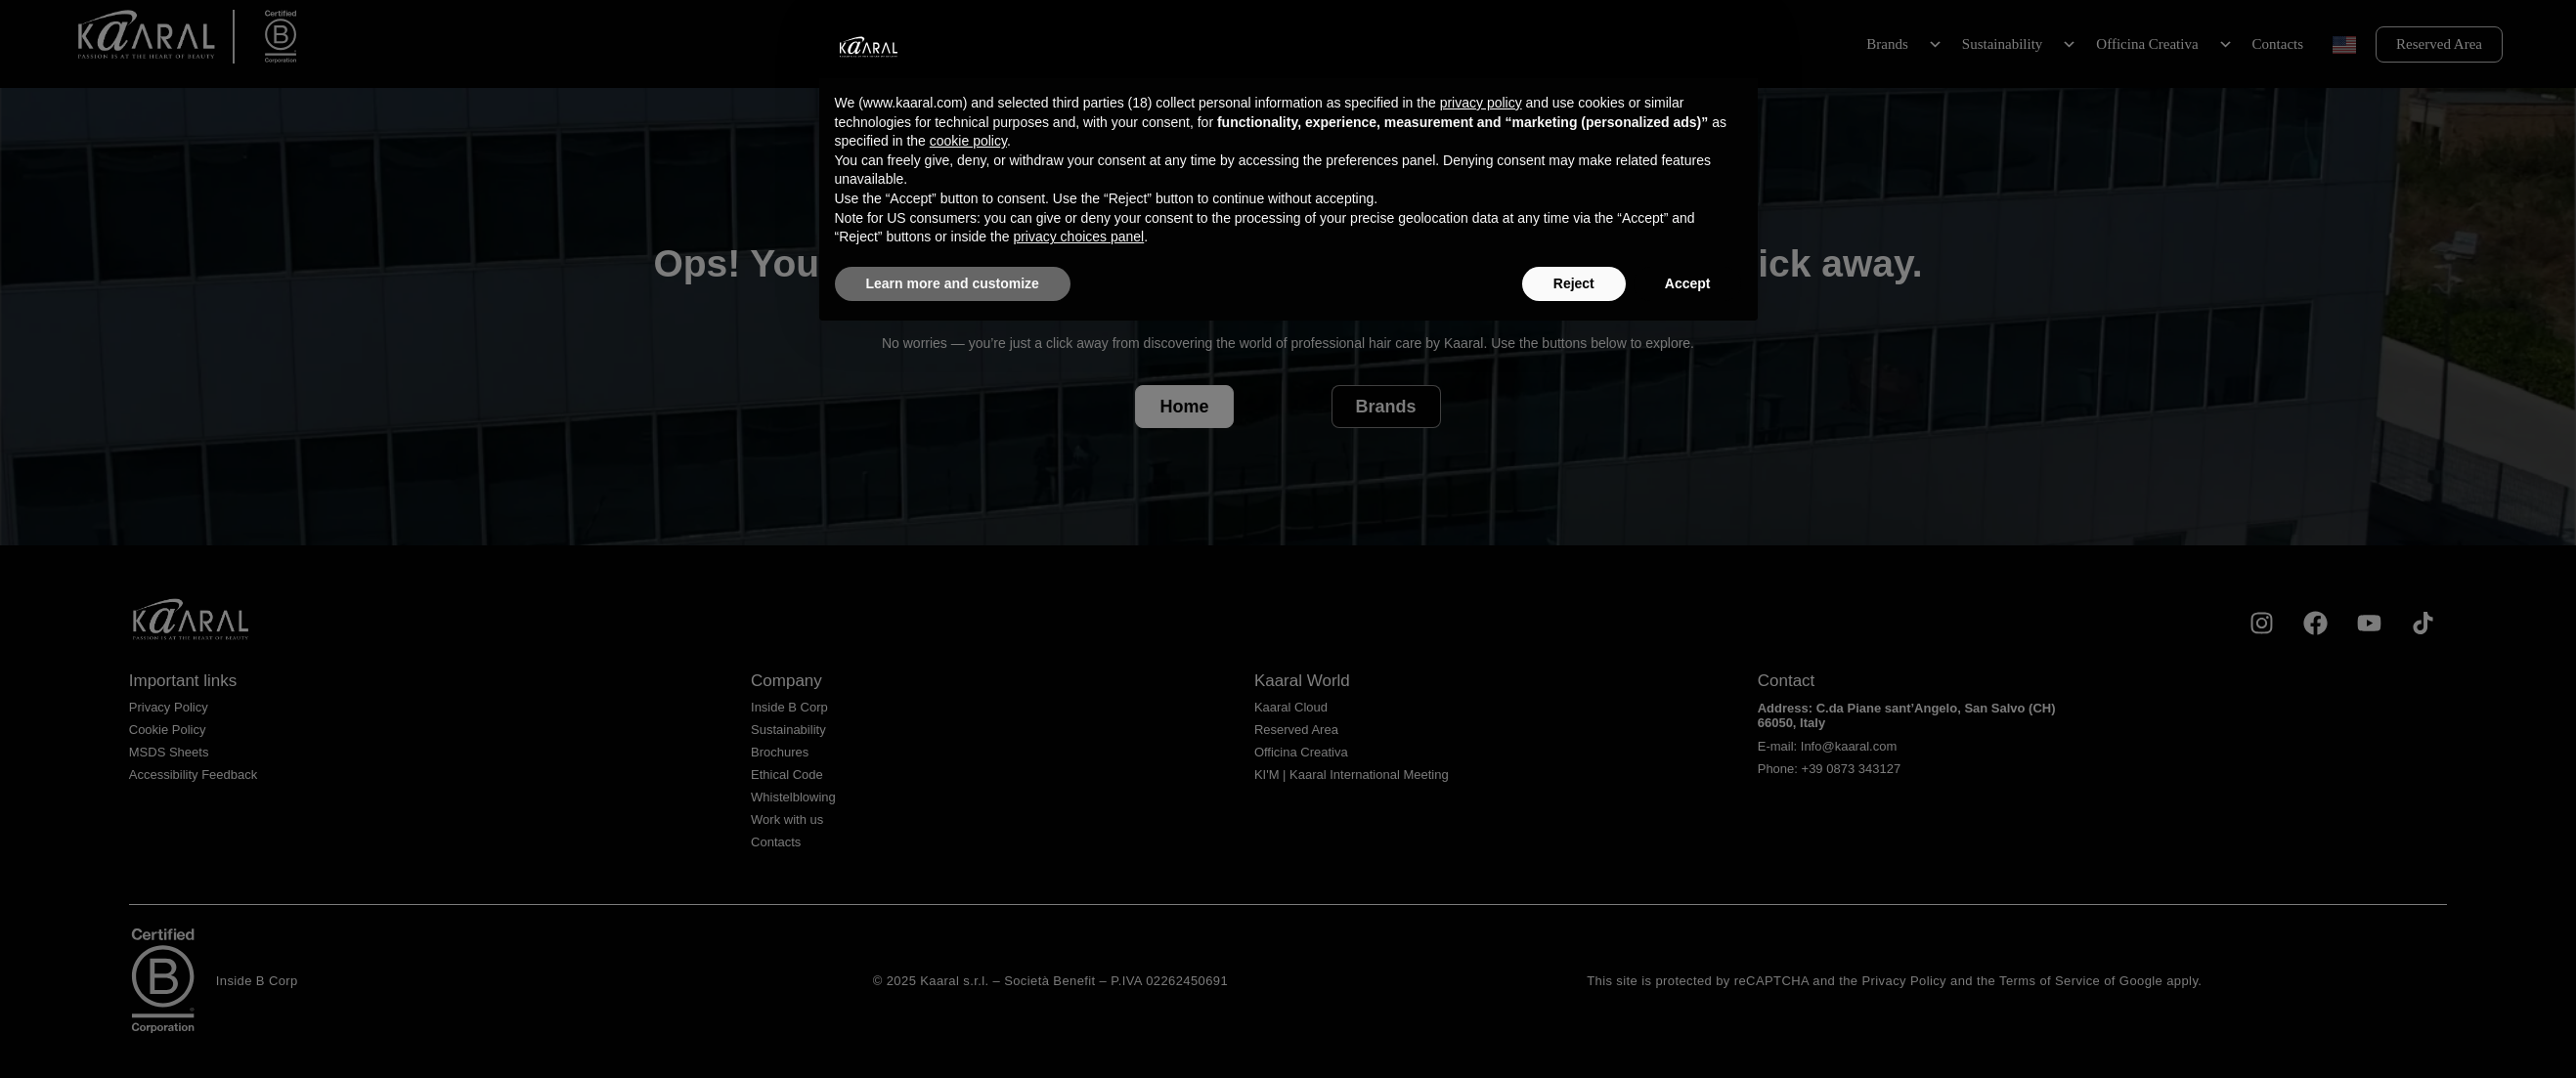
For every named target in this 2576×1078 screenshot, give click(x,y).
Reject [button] (1573, 283)
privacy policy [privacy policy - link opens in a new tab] (1481, 102)
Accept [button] (1688, 283)
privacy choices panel (1078, 236)
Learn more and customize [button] (952, 283)
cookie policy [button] (968, 141)
